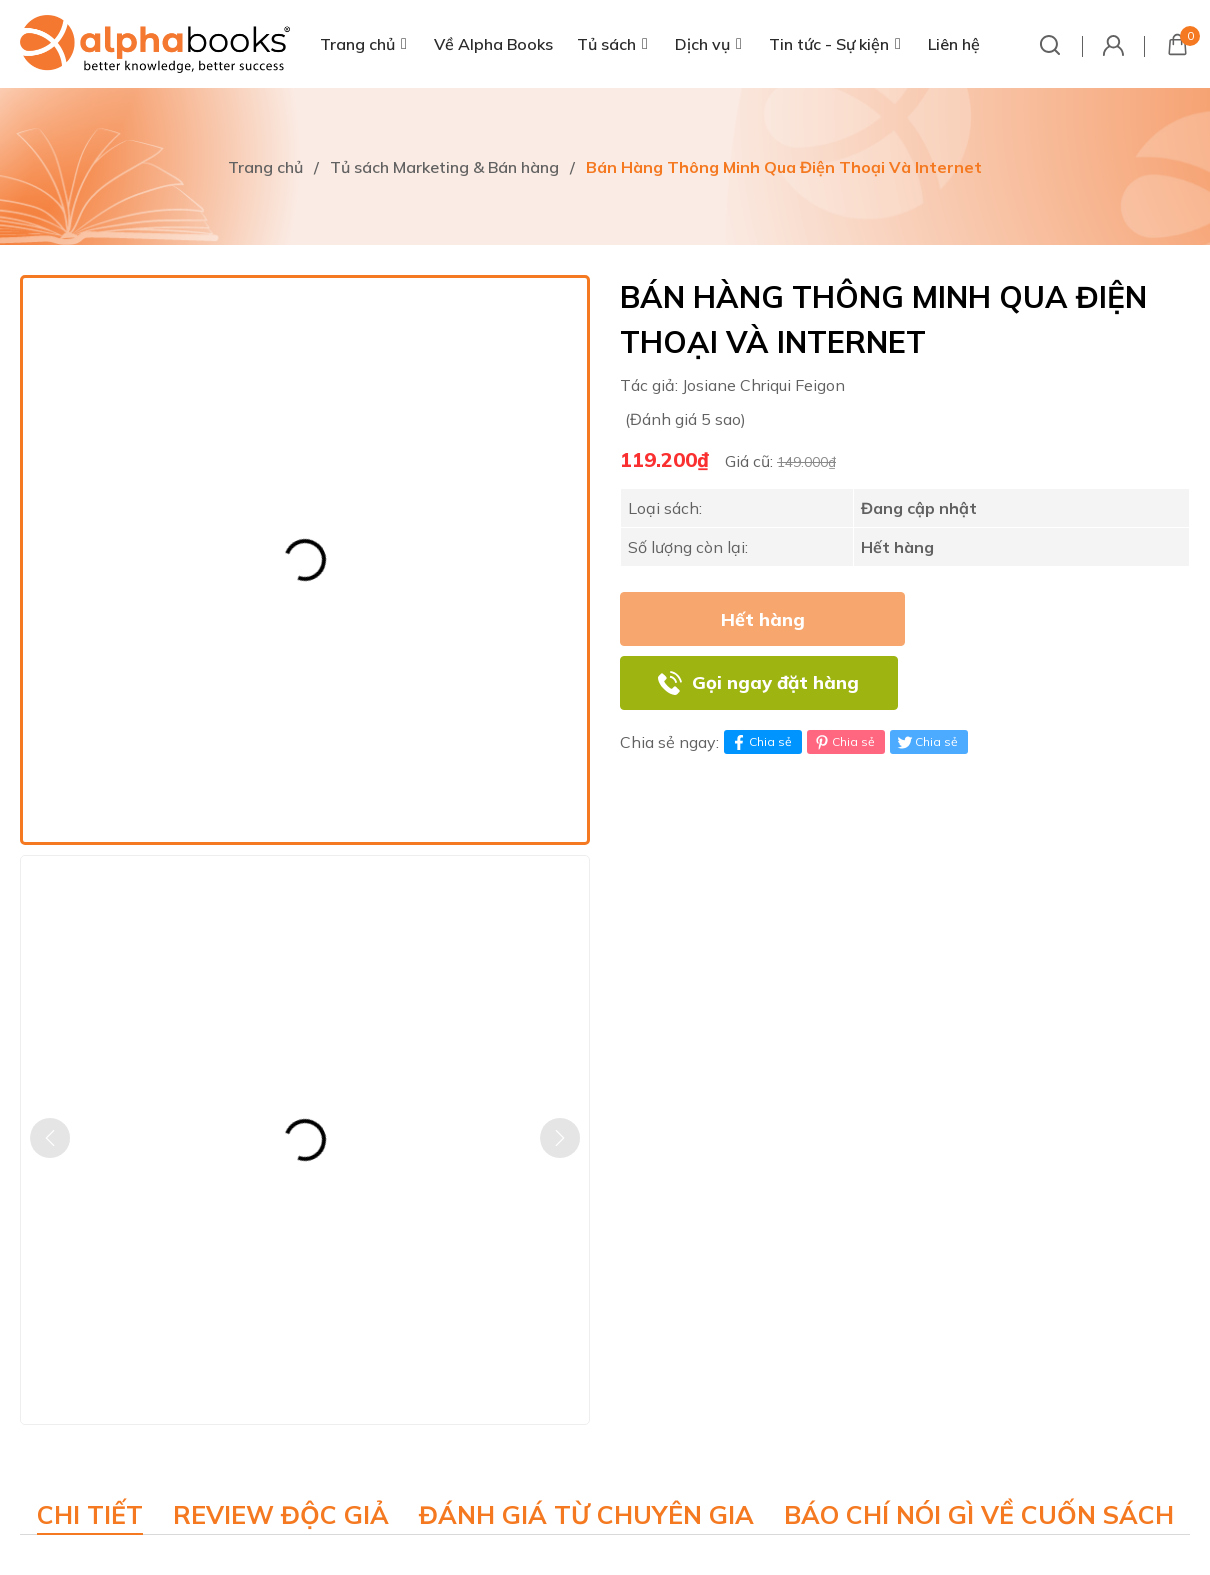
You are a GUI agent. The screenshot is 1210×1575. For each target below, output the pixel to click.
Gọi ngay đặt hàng (775, 682)
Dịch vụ (702, 44)
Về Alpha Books (493, 44)
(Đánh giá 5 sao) (685, 419)
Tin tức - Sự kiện (829, 44)
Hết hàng (763, 619)
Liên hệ (954, 44)
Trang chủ (357, 44)
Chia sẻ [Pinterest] (843, 742)
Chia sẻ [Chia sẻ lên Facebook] (760, 742)
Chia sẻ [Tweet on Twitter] (926, 742)
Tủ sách (606, 44)
